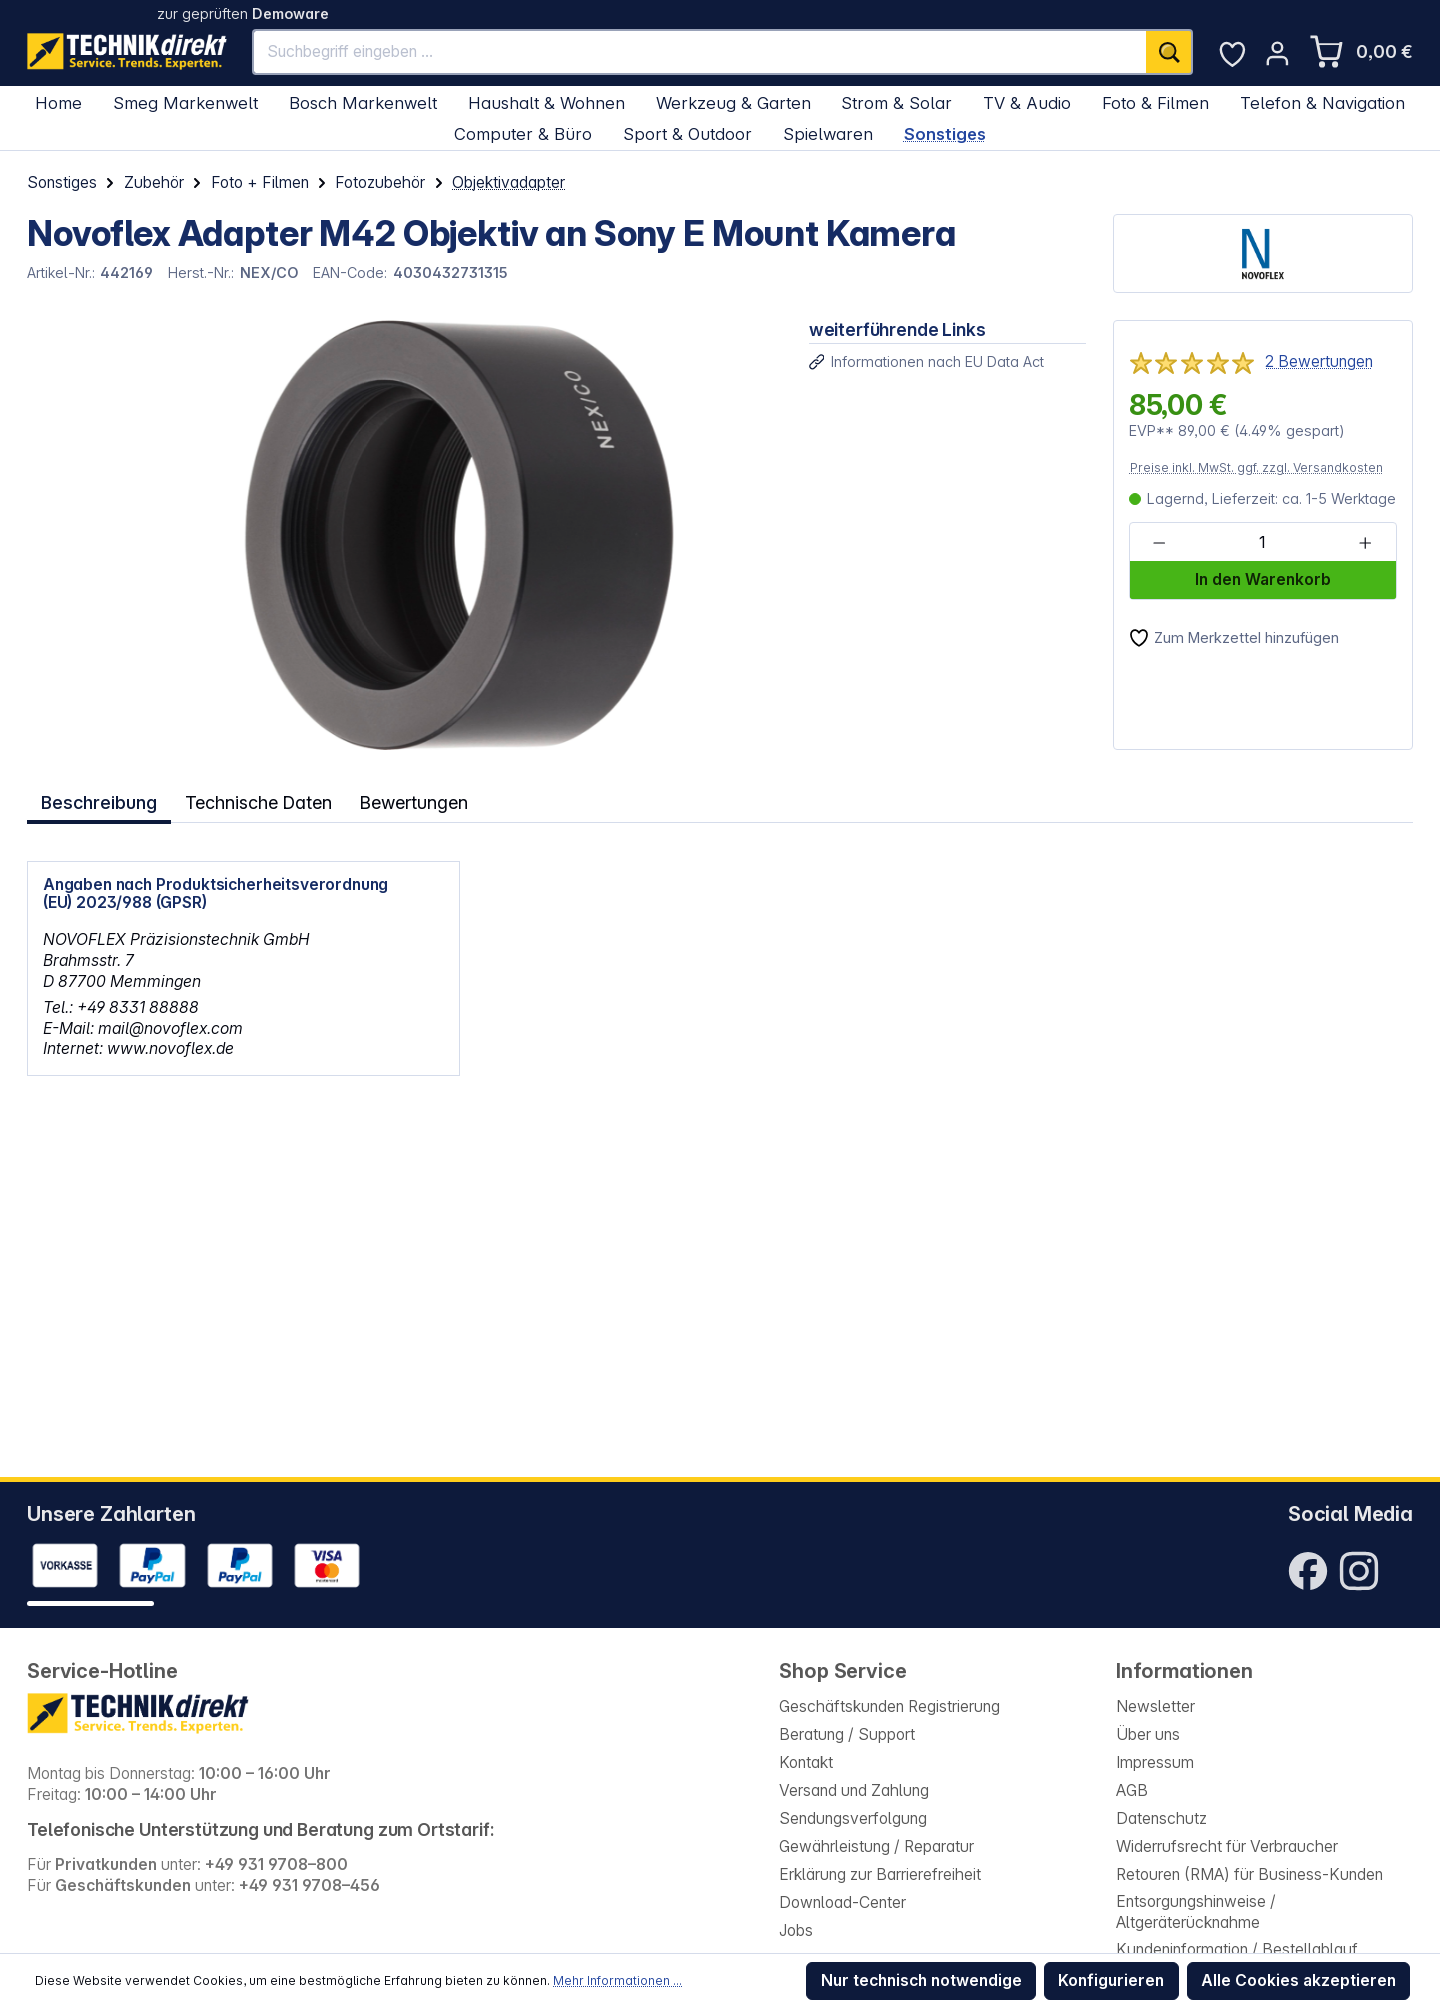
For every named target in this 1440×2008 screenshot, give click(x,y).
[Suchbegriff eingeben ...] (700, 52)
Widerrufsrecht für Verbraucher (1227, 1846)
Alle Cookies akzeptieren (1298, 1980)
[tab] (99, 801)
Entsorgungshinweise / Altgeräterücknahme (1196, 1912)
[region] (404, 535)
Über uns (1148, 1734)
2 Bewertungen (1319, 361)
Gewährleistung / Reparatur (876, 1846)
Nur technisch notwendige (921, 1980)
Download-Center (842, 1902)
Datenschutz (1161, 1818)
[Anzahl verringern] (1159, 543)
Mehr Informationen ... (617, 1980)
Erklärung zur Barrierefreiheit (880, 1874)
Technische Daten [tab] (259, 801)
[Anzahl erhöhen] (1365, 543)
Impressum (1155, 1762)
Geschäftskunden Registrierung (889, 1706)
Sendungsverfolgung (853, 1818)
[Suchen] (1169, 52)
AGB (1132, 1790)
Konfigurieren (1111, 1980)
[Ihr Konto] (1277, 53)
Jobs (796, 1930)
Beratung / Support (847, 1734)
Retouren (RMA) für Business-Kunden (1249, 1874)
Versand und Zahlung (854, 1790)
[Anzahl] (1262, 543)
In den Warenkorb (1263, 579)
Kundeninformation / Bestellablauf (1237, 1949)
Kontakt (806, 1762)
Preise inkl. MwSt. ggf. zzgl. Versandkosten (1256, 467)
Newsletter (1155, 1706)
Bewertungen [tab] (418, 801)
